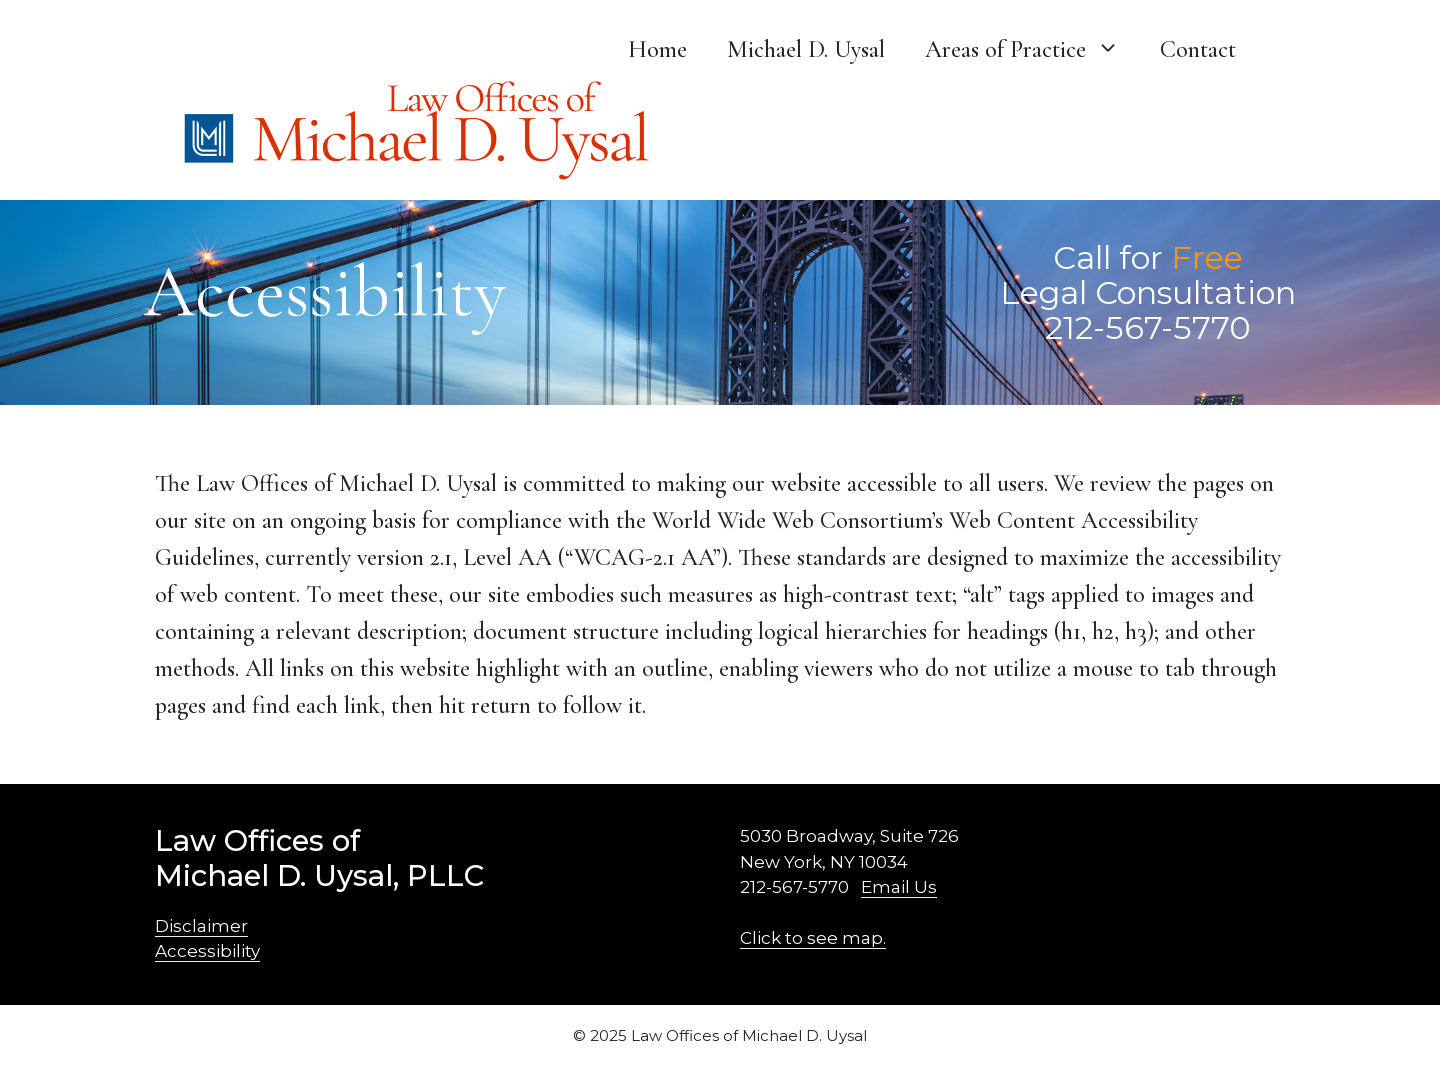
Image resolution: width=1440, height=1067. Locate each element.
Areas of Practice (1032, 50)
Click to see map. (813, 938)
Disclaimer (201, 926)
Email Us (899, 887)
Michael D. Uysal (806, 49)
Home (657, 49)
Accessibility (207, 951)
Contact (1198, 49)
